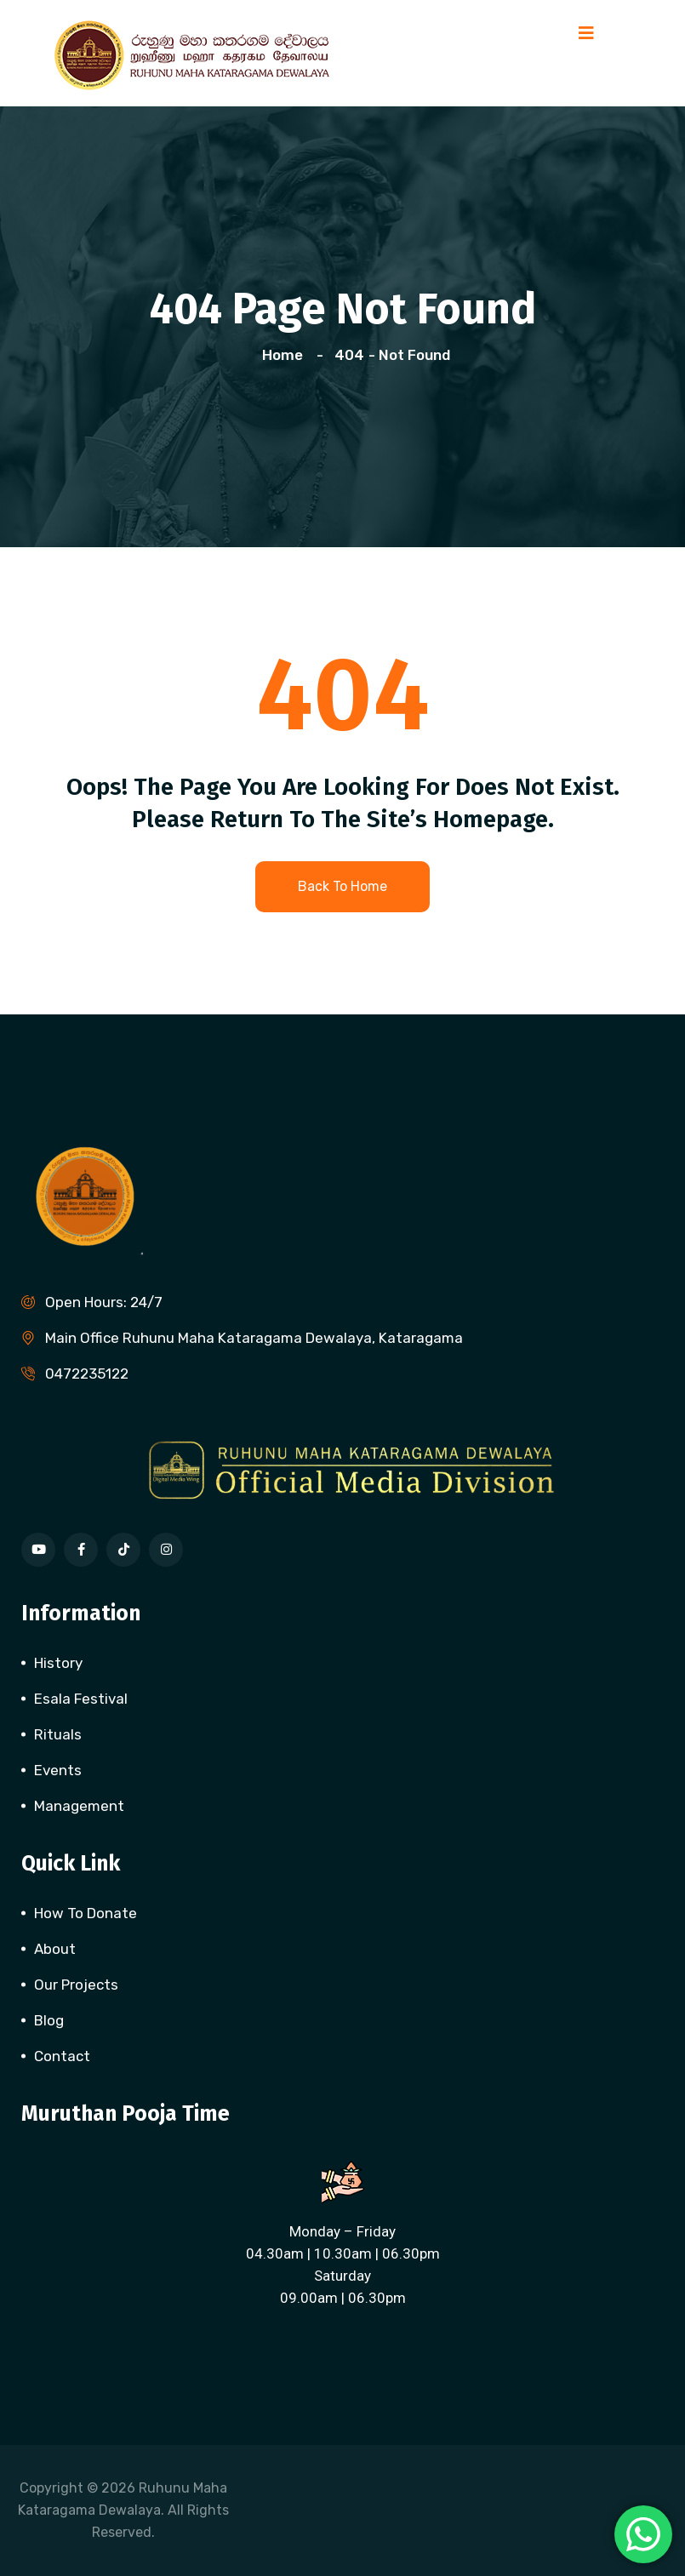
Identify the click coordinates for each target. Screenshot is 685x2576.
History (58, 1662)
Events (58, 1770)
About (55, 1948)
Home (286, 354)
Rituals (58, 1734)
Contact (62, 2056)
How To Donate (85, 1913)
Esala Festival (81, 1698)
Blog (49, 2020)
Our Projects (76, 1984)
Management (79, 1805)
